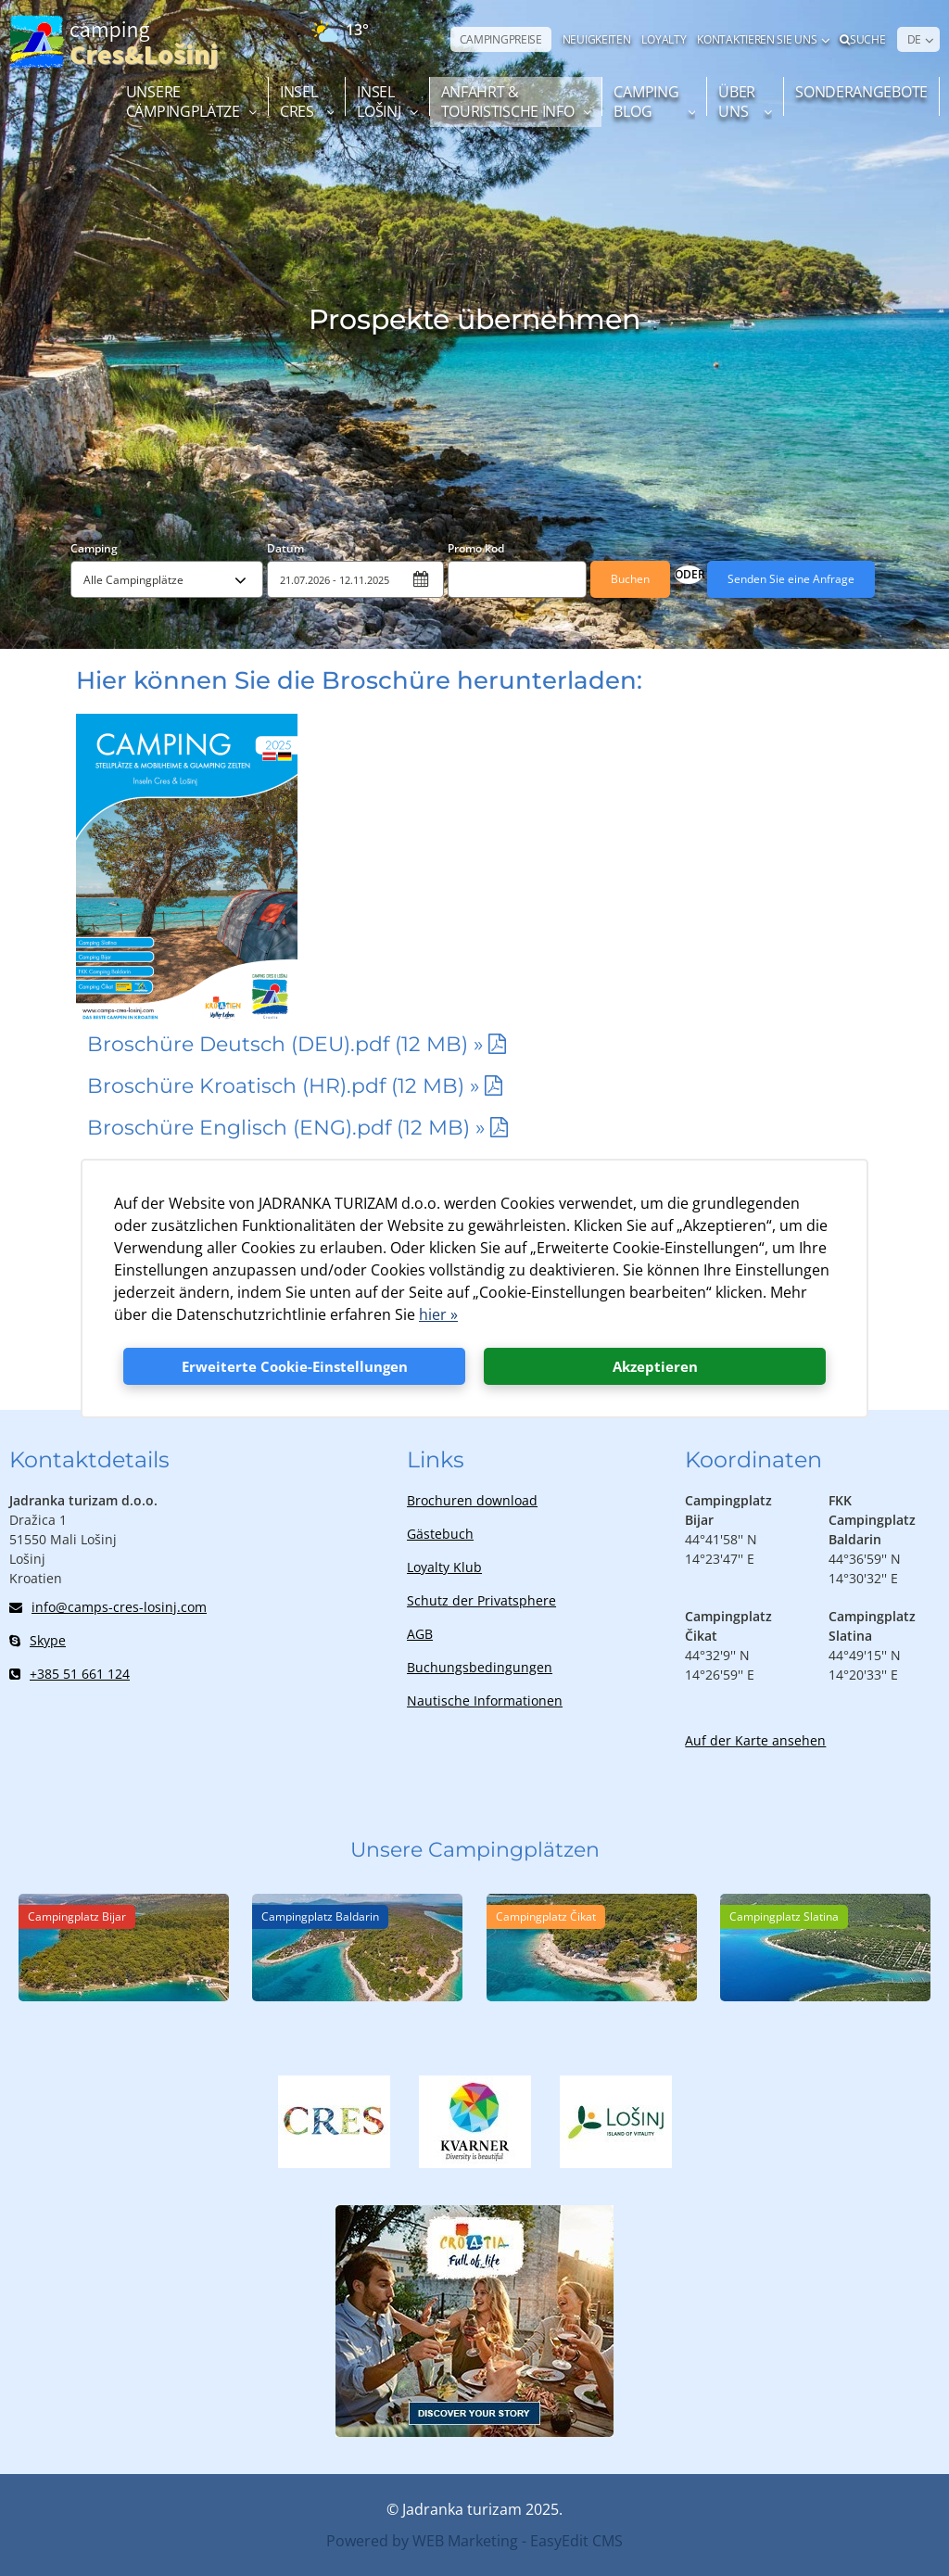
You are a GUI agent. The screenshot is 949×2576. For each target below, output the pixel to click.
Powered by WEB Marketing (422, 2541)
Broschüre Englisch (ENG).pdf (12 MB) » (286, 1127)
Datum (285, 548)
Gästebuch (440, 1533)
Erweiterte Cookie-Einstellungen (295, 1366)
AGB (420, 1634)
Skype (37, 1640)
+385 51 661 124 (69, 1673)
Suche (862, 39)
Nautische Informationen (485, 1700)
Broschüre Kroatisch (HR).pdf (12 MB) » (283, 1085)
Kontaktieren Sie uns (756, 39)
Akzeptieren (655, 1366)
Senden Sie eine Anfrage (791, 579)
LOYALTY (663, 39)
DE (914, 39)
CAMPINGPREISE (501, 39)
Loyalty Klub (444, 1567)
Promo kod (476, 548)
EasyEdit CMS (576, 2541)
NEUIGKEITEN (597, 39)
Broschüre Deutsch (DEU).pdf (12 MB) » (285, 1044)
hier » (438, 1314)
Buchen (630, 579)
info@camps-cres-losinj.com (108, 1607)
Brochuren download (472, 1500)
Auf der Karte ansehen (755, 1740)
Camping (94, 548)
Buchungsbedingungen (479, 1667)
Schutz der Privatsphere (481, 1600)
